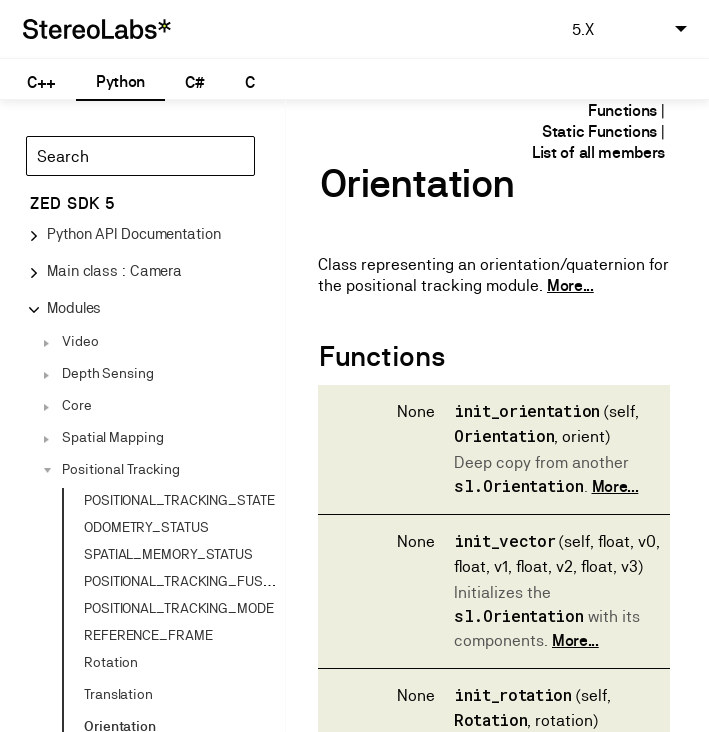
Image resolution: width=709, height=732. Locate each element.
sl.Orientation (519, 485)
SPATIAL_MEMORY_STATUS (168, 554)
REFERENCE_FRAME (148, 635)
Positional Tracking (121, 469)
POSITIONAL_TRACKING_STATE (179, 500)
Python (120, 81)
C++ (41, 82)
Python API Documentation (134, 233)
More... (570, 285)
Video (80, 341)
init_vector (504, 540)
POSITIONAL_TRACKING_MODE (179, 608)
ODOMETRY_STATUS (146, 527)
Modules (74, 307)
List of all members (598, 152)
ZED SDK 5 (72, 203)
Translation (118, 694)
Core (77, 405)
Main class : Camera (114, 270)
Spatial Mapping (113, 437)
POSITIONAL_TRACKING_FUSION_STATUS (212, 581)
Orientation (504, 435)
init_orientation (527, 410)
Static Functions (599, 131)
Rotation (111, 662)
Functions (622, 110)
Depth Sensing (108, 373)
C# (194, 82)
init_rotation (513, 694)
